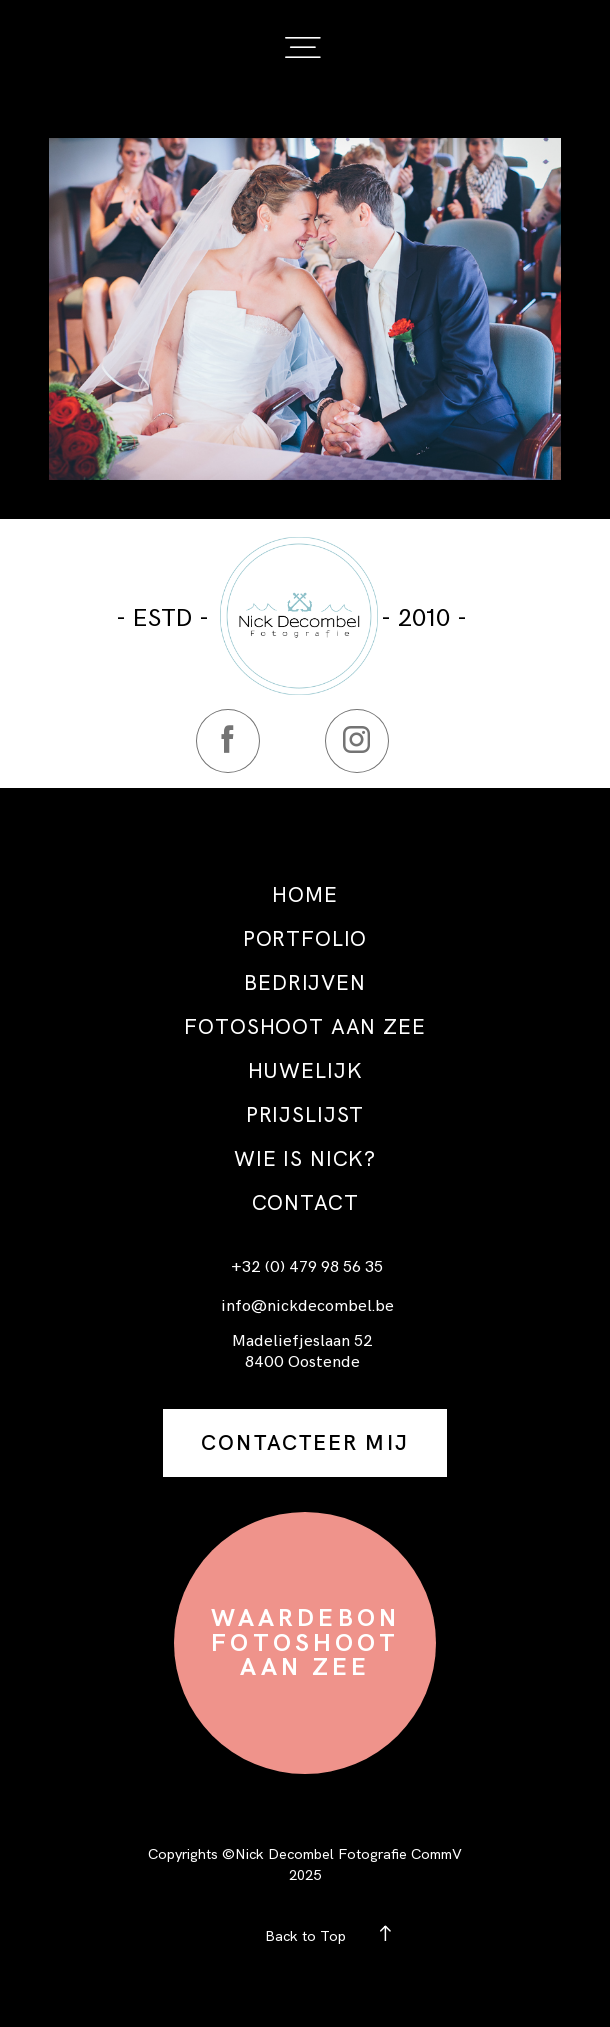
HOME (304, 894)
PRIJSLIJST (305, 1114)
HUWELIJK (305, 1070)
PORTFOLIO (305, 938)
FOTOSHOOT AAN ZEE (304, 1026)
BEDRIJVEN (305, 982)
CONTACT (305, 1202)
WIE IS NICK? (305, 1158)
